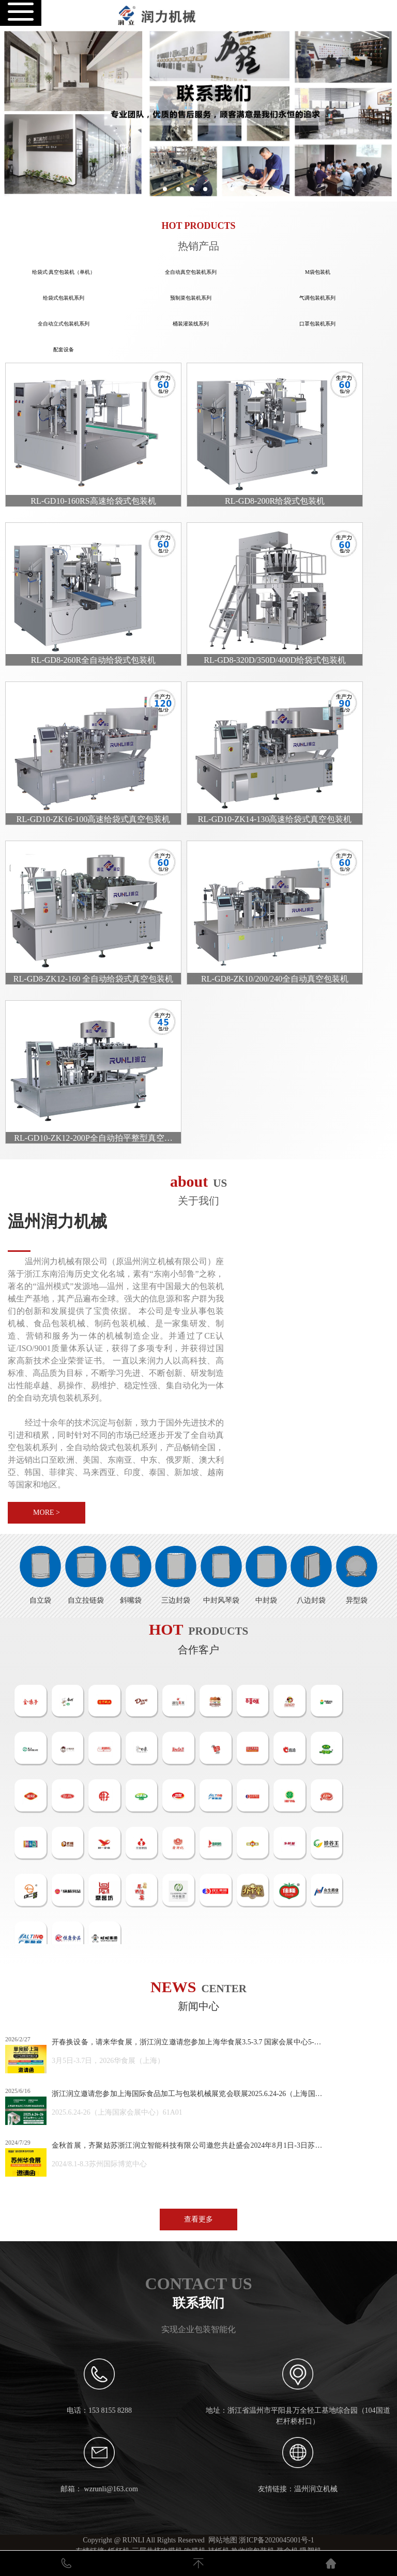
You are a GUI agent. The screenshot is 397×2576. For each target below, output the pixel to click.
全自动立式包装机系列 (63, 324)
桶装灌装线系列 (191, 324)
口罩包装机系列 (317, 324)
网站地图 (222, 2540)
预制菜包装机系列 (190, 298)
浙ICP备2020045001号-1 (276, 2540)
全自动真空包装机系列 (191, 272)
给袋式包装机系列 (63, 298)
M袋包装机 (317, 272)
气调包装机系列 (317, 298)
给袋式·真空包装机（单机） (64, 272)
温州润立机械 (316, 2489)
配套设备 (63, 349)
